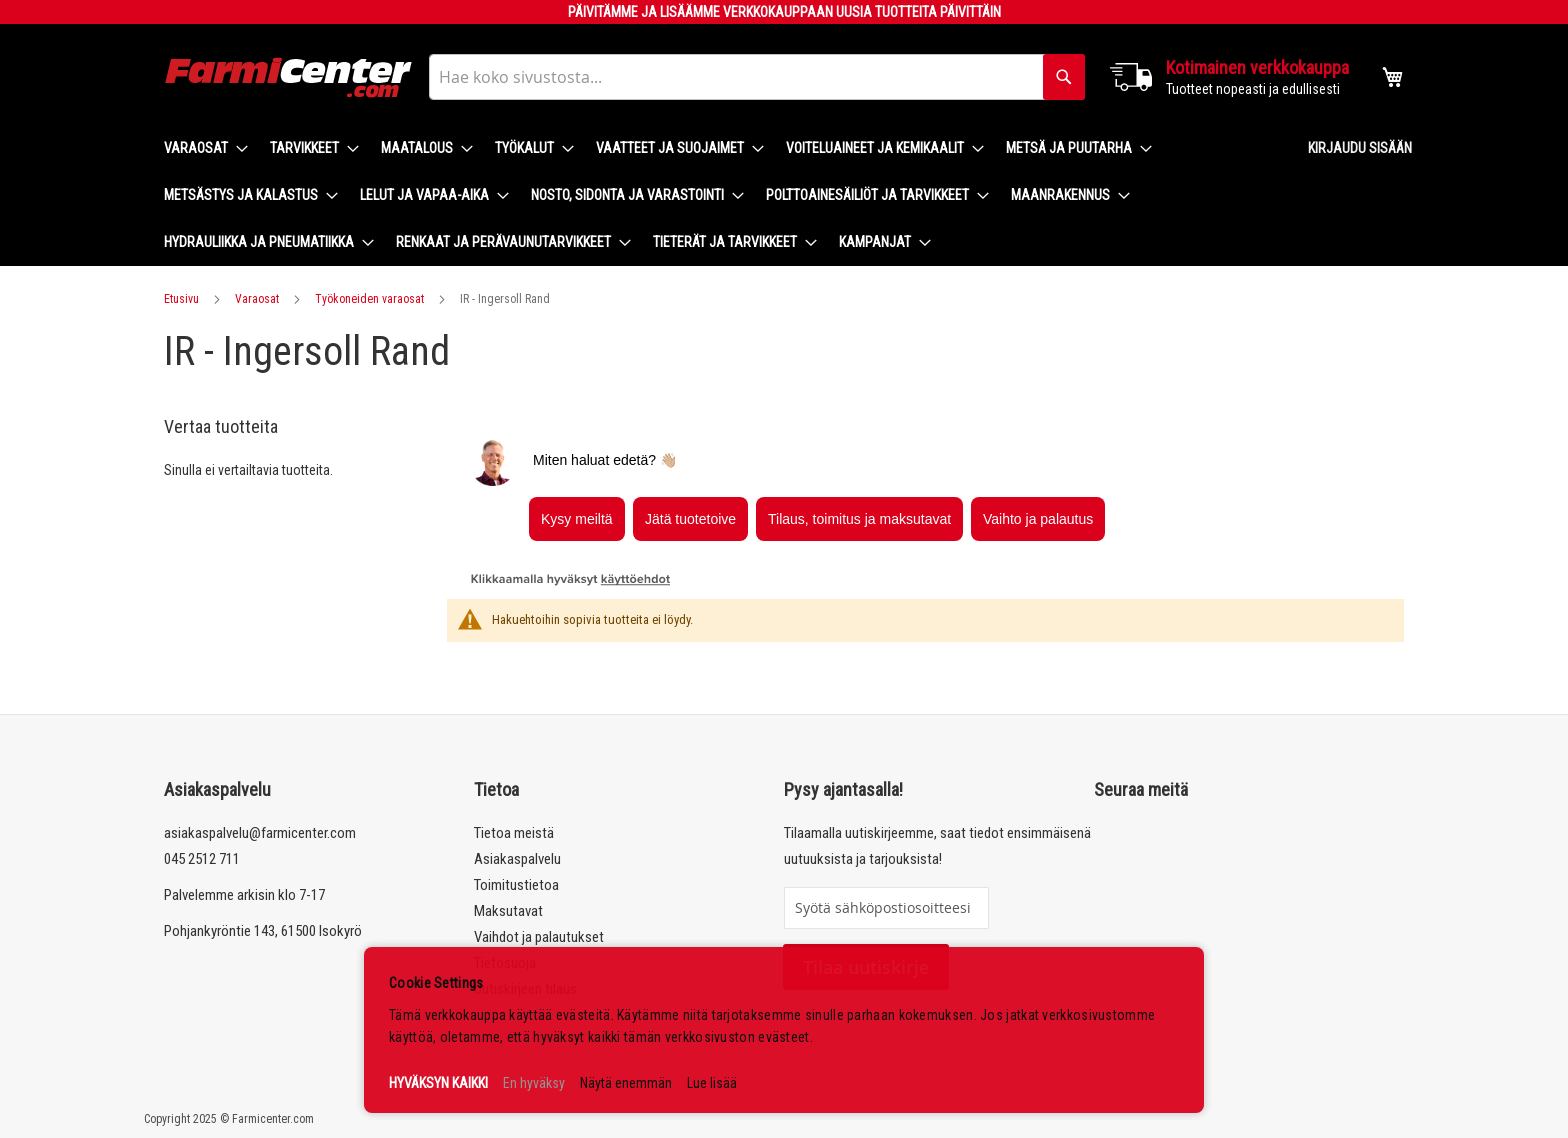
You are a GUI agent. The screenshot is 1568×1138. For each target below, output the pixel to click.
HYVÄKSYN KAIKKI (438, 1083)
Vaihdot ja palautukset (539, 937)
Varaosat (257, 299)
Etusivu (181, 299)
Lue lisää (712, 1083)
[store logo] (289, 77)
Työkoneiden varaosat (369, 299)
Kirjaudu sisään (1360, 148)
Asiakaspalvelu (517, 859)
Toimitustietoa (516, 885)
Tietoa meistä (514, 833)
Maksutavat (508, 911)
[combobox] (757, 77)
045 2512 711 (202, 859)
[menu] (720, 195)
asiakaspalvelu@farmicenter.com (260, 833)
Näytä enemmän (626, 1083)
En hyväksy (534, 1083)
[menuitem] (200, 148)
